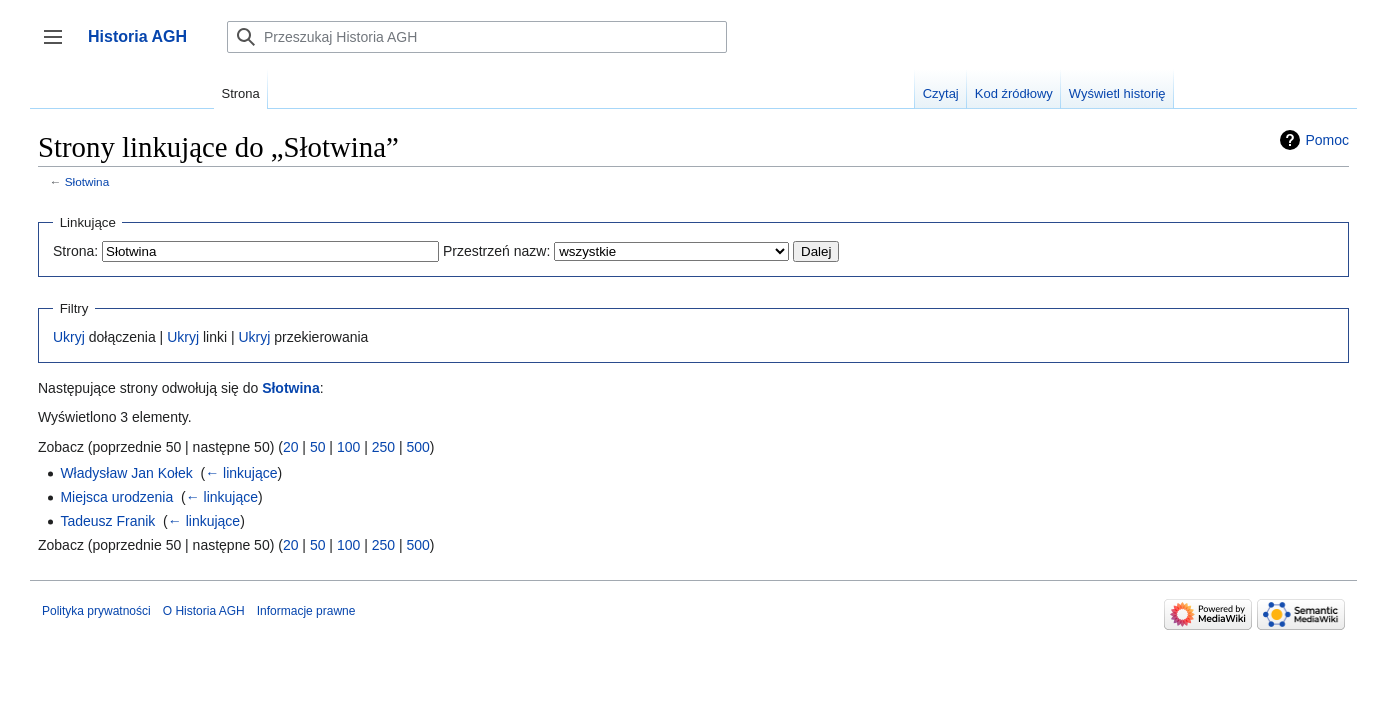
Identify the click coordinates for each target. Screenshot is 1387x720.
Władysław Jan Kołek (126, 473)
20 (291, 447)
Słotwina (87, 181)
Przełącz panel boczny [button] (59, 46)
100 (348, 447)
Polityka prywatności (96, 611)
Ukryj (69, 337)
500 (417, 447)
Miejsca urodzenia (116, 497)
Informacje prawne (306, 611)
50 (318, 447)
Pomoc (1327, 140)
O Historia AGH (204, 611)
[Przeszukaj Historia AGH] (477, 37)
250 (383, 447)
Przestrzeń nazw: (496, 251)
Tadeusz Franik (107, 521)
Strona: (75, 251)
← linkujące (241, 473)
